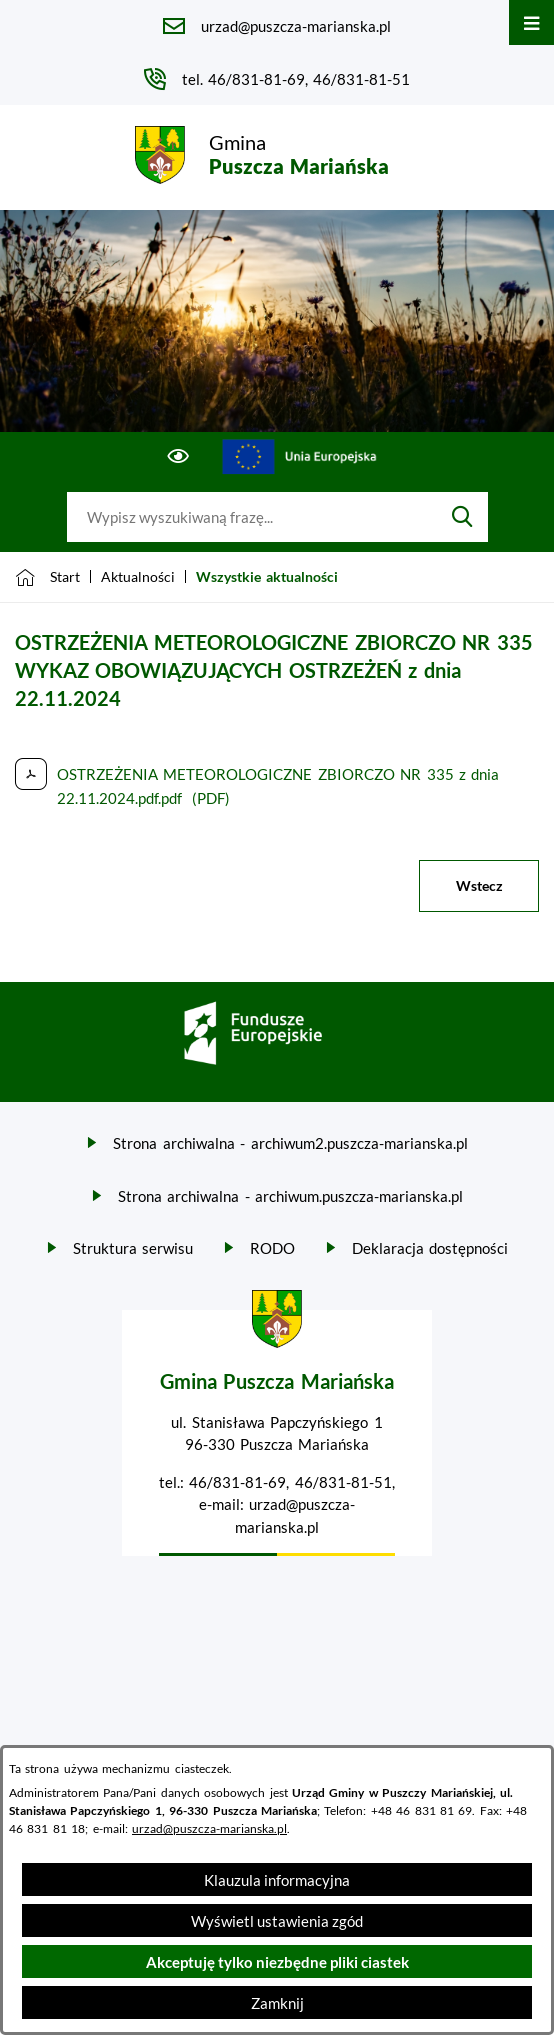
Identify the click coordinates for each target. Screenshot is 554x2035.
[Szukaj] (462, 517)
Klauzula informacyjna (277, 1880)
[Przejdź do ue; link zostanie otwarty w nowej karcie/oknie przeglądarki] (300, 457)
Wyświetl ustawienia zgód (277, 1921)
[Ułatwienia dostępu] (178, 457)
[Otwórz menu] (531, 22)
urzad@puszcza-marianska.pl (209, 1828)
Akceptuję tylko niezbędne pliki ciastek (277, 1962)
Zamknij (277, 2003)
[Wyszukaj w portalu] (252, 517)
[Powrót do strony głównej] (47, 577)
